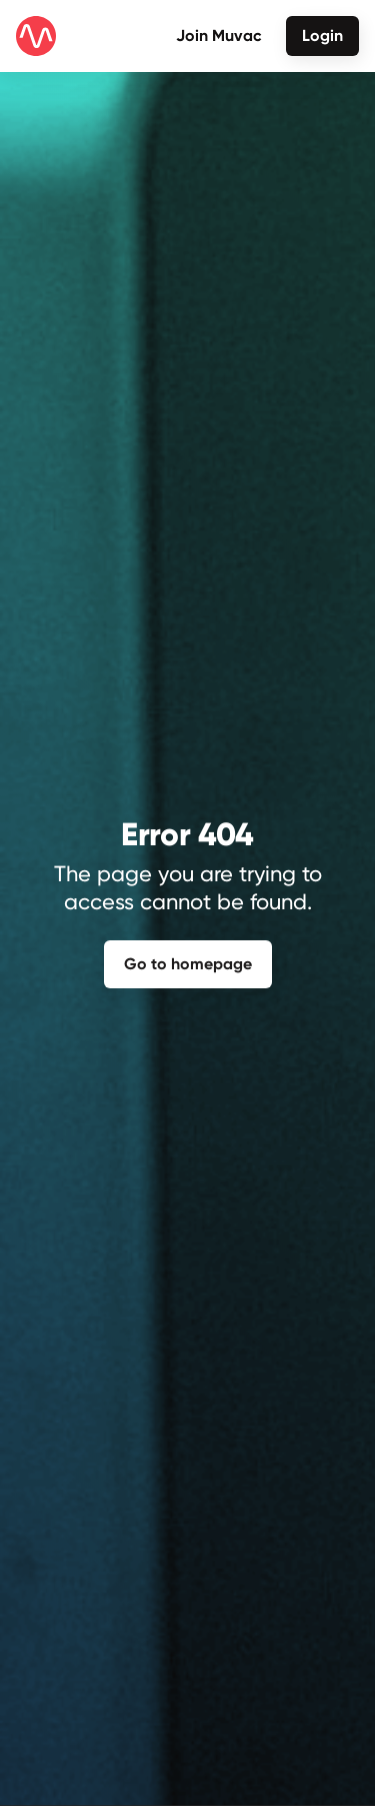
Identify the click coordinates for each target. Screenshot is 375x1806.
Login (322, 35)
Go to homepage (188, 961)
